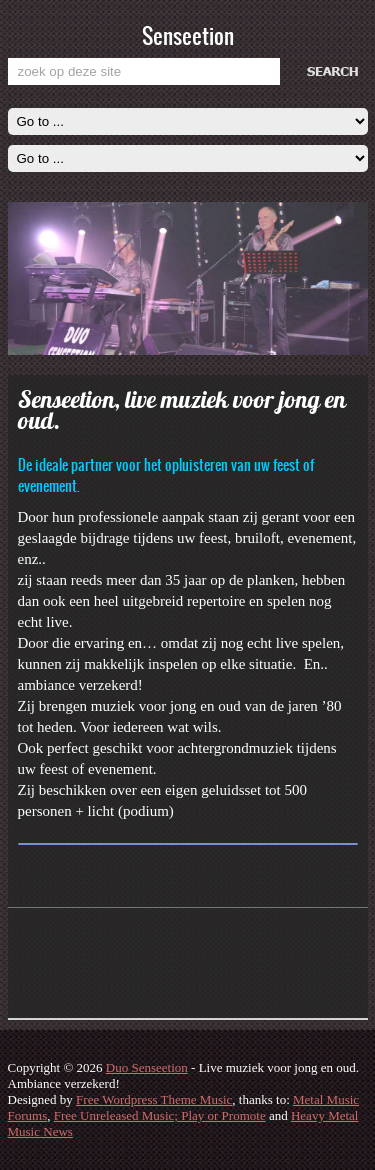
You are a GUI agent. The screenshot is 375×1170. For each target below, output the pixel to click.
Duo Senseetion (147, 1067)
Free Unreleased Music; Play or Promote (160, 1115)
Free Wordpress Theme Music (154, 1099)
